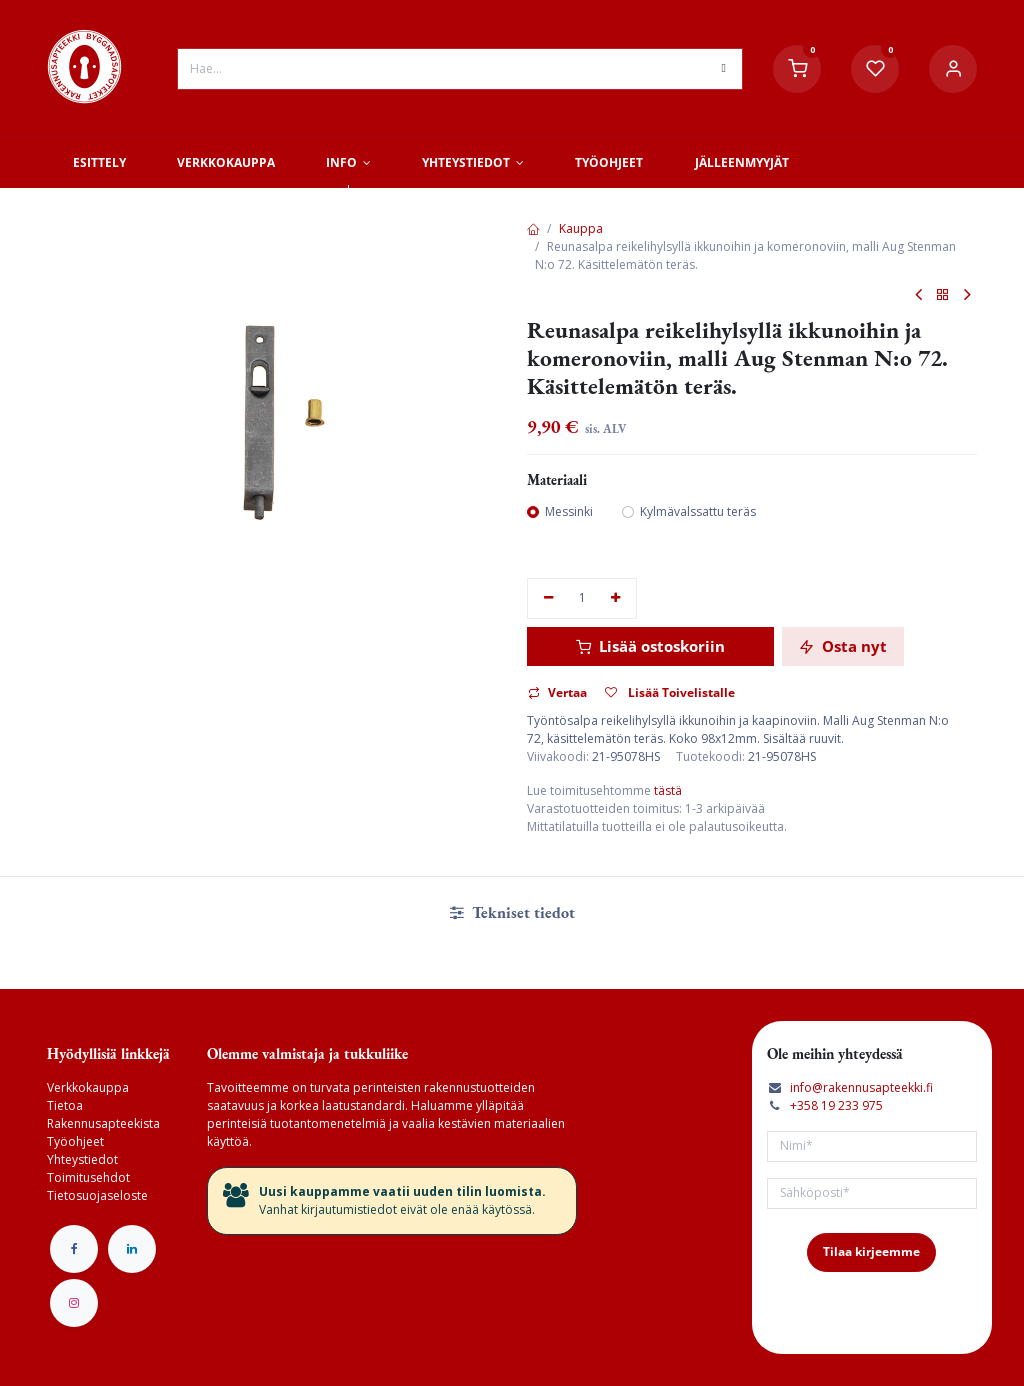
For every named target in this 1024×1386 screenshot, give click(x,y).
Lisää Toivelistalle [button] (670, 692)
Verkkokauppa (88, 1087)
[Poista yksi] (548, 598)
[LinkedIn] (132, 1249)
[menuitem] (99, 163)
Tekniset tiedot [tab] (512, 912)
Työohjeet (75, 1141)
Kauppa (581, 228)
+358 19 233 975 (836, 1105)
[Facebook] (74, 1249)
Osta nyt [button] (843, 646)
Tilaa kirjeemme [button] (871, 1251)
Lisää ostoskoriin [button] (650, 646)
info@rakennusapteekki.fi (861, 1087)
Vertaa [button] (557, 692)
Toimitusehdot (88, 1177)
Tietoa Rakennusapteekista (103, 1114)
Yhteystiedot (82, 1159)
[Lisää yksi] (616, 598)
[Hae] (724, 69)
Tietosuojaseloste (97, 1195)
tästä (668, 790)
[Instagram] (74, 1303)
